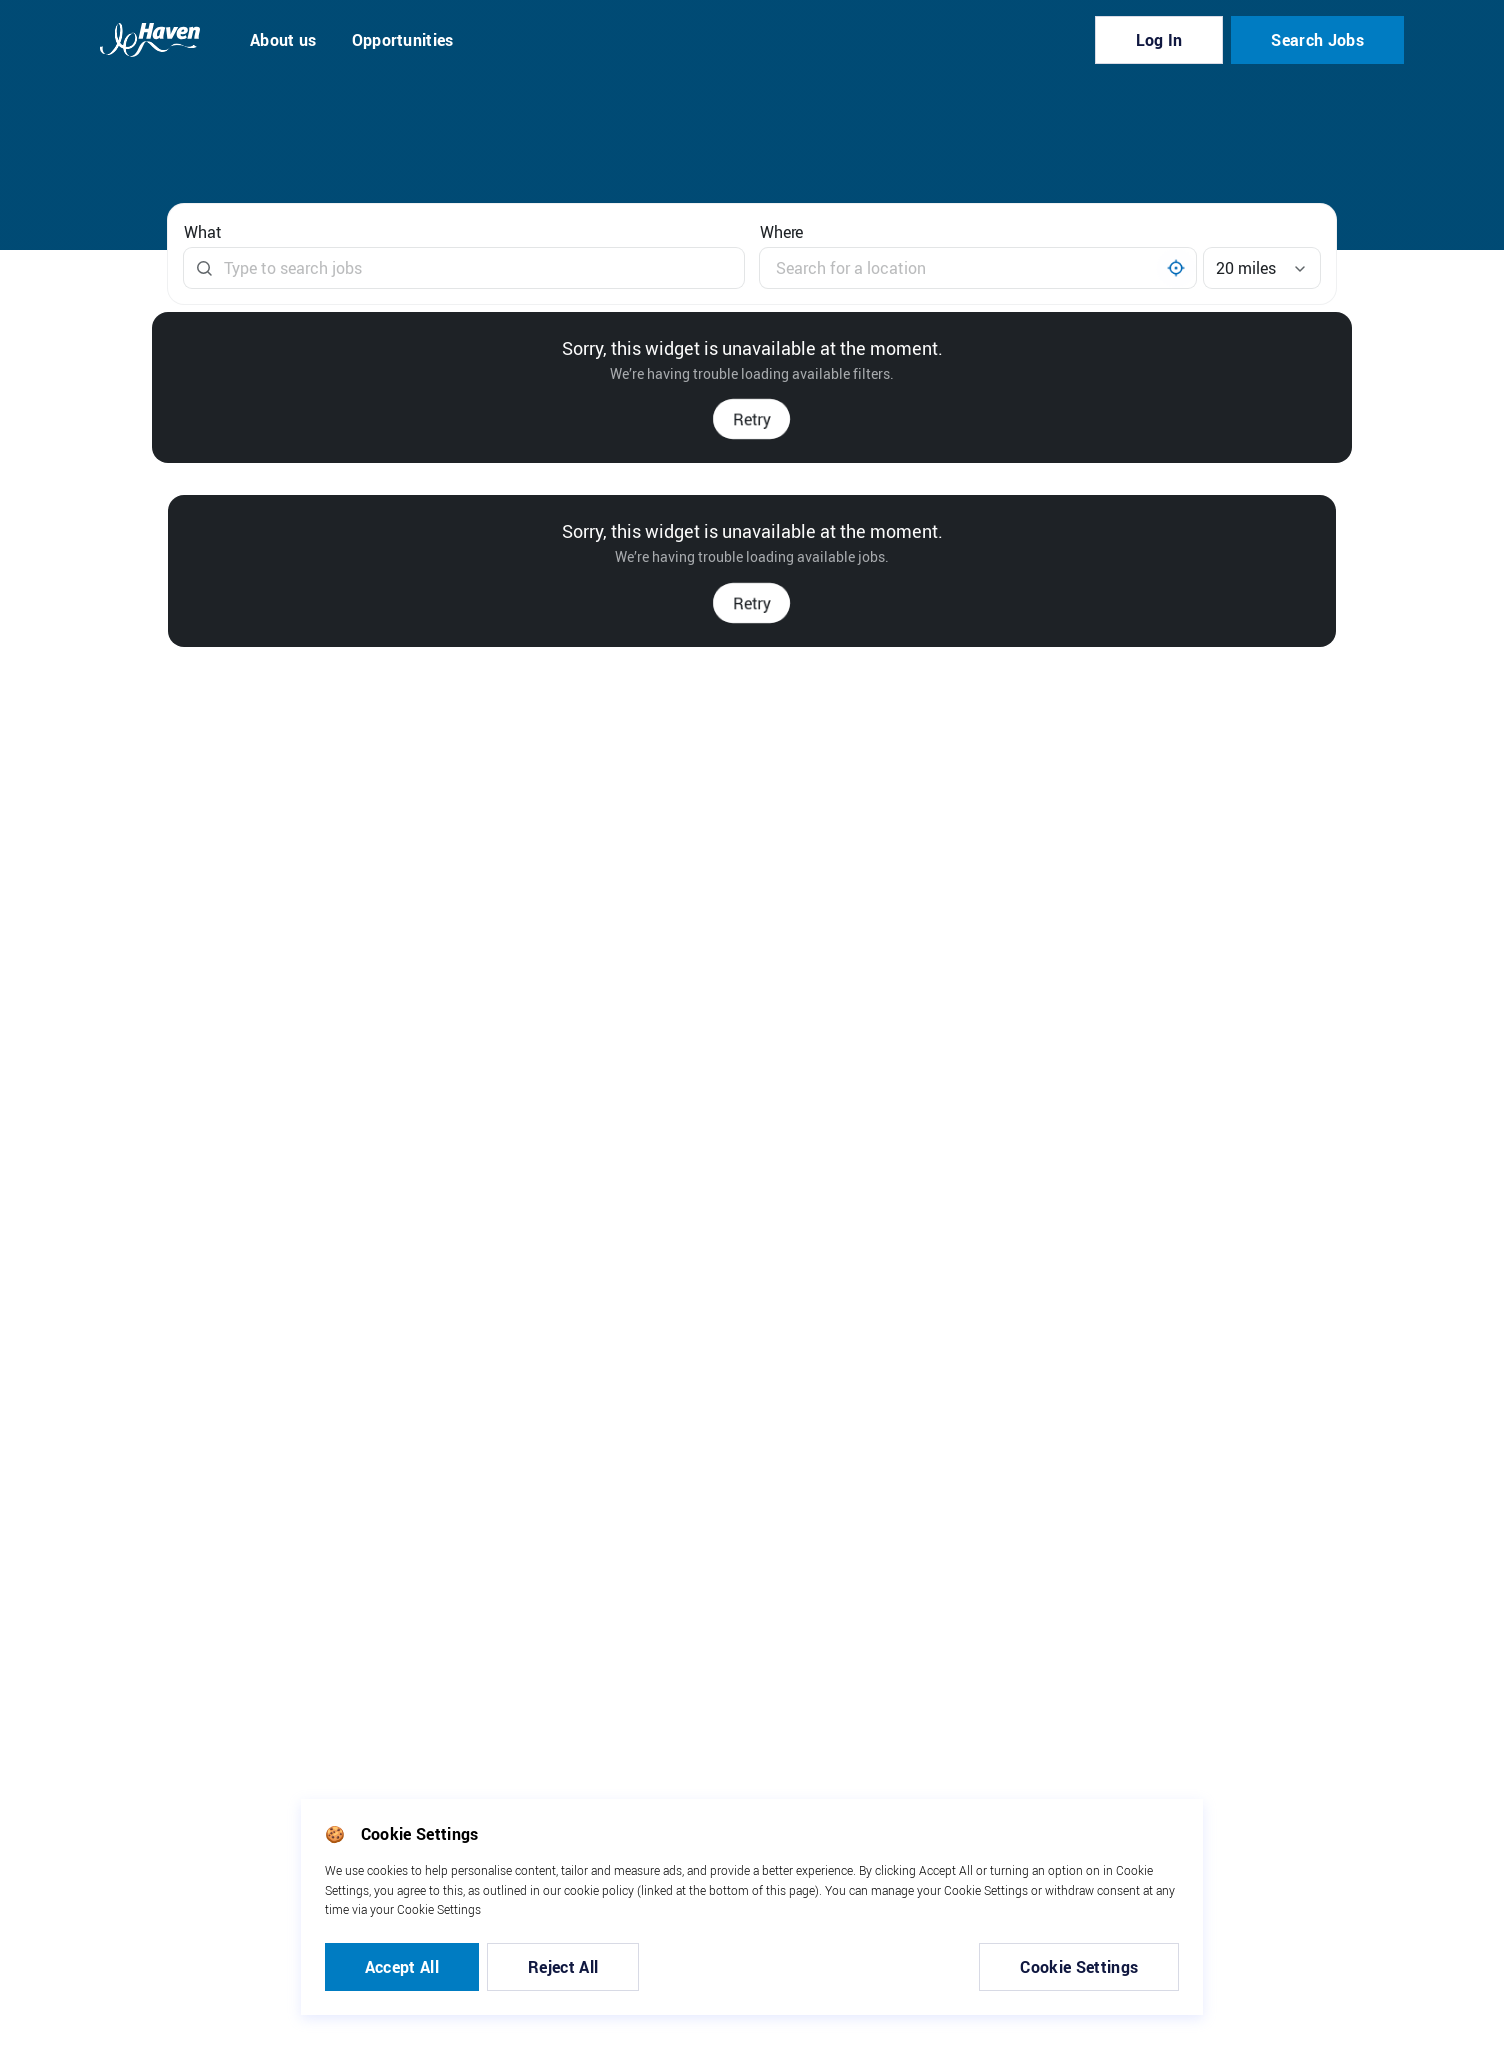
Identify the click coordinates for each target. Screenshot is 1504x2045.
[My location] (1176, 268)
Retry (751, 419)
